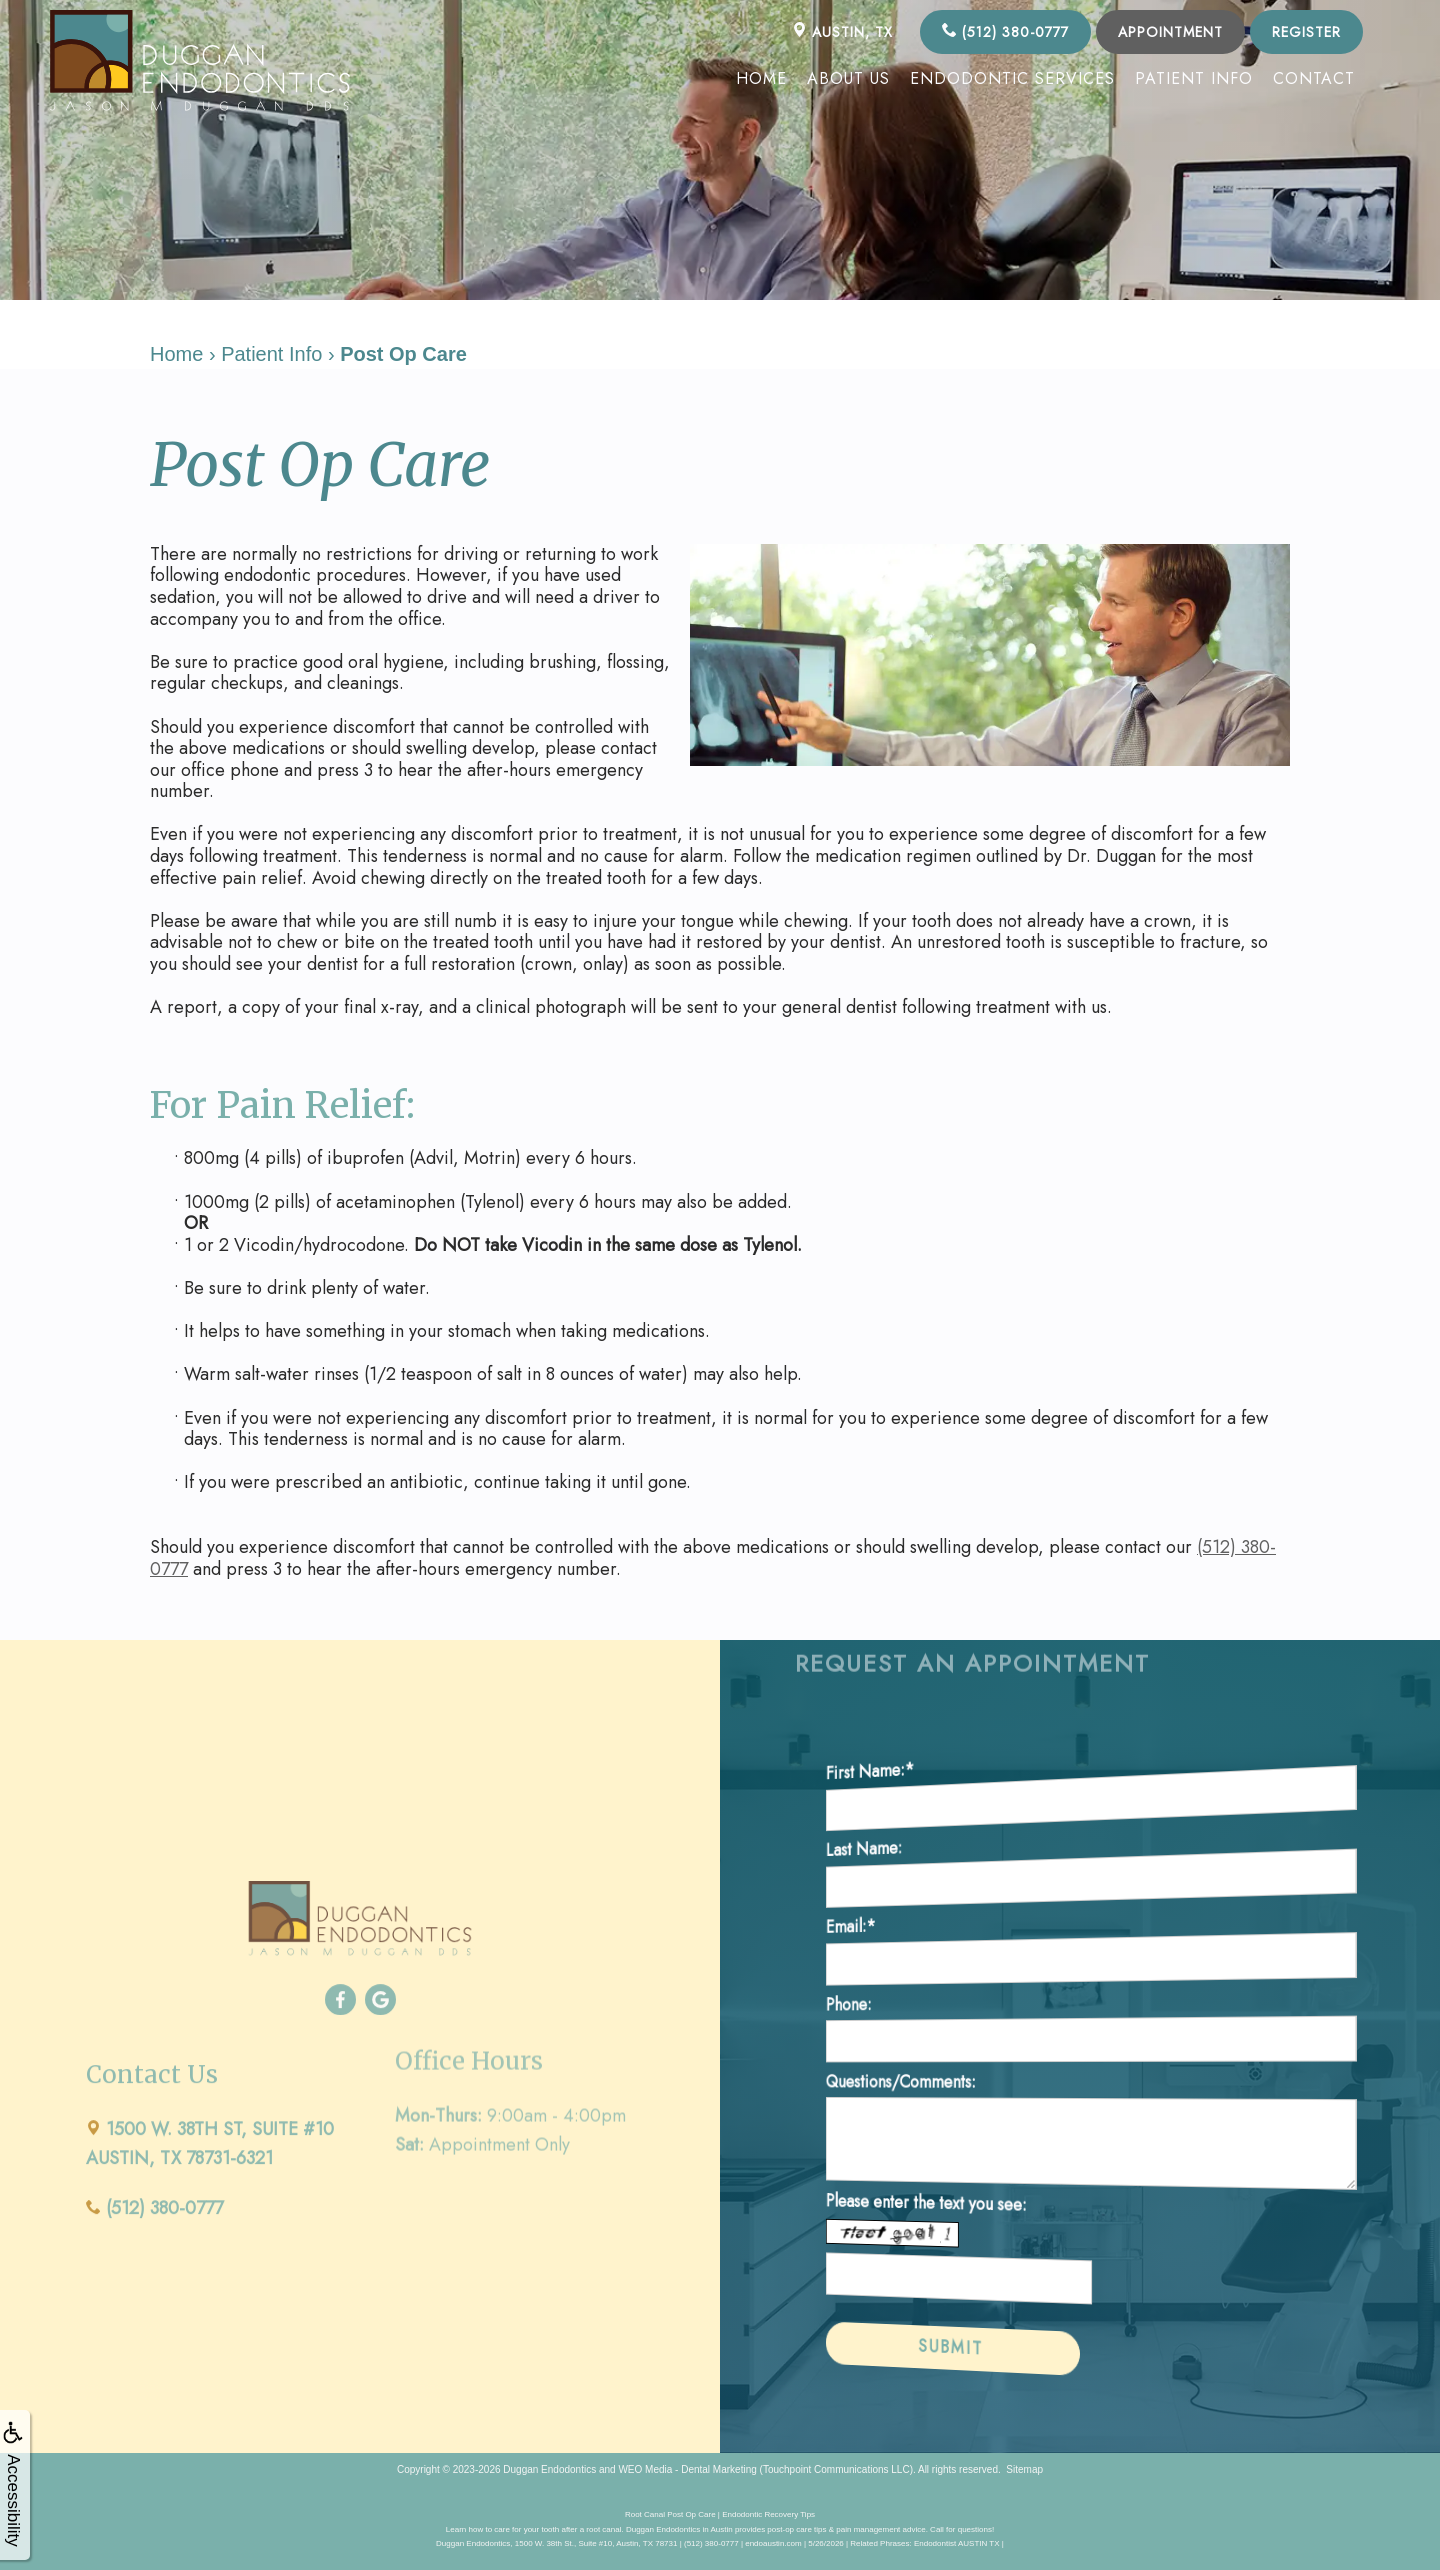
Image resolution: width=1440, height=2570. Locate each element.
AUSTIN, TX (842, 32)
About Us (848, 78)
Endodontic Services (1012, 78)
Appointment (1170, 32)
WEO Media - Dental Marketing (687, 2469)
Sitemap (1024, 2469)
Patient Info (1194, 78)
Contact (1314, 78)
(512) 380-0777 (1005, 32)
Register (1306, 32)
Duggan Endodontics (549, 2469)
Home (761, 78)
